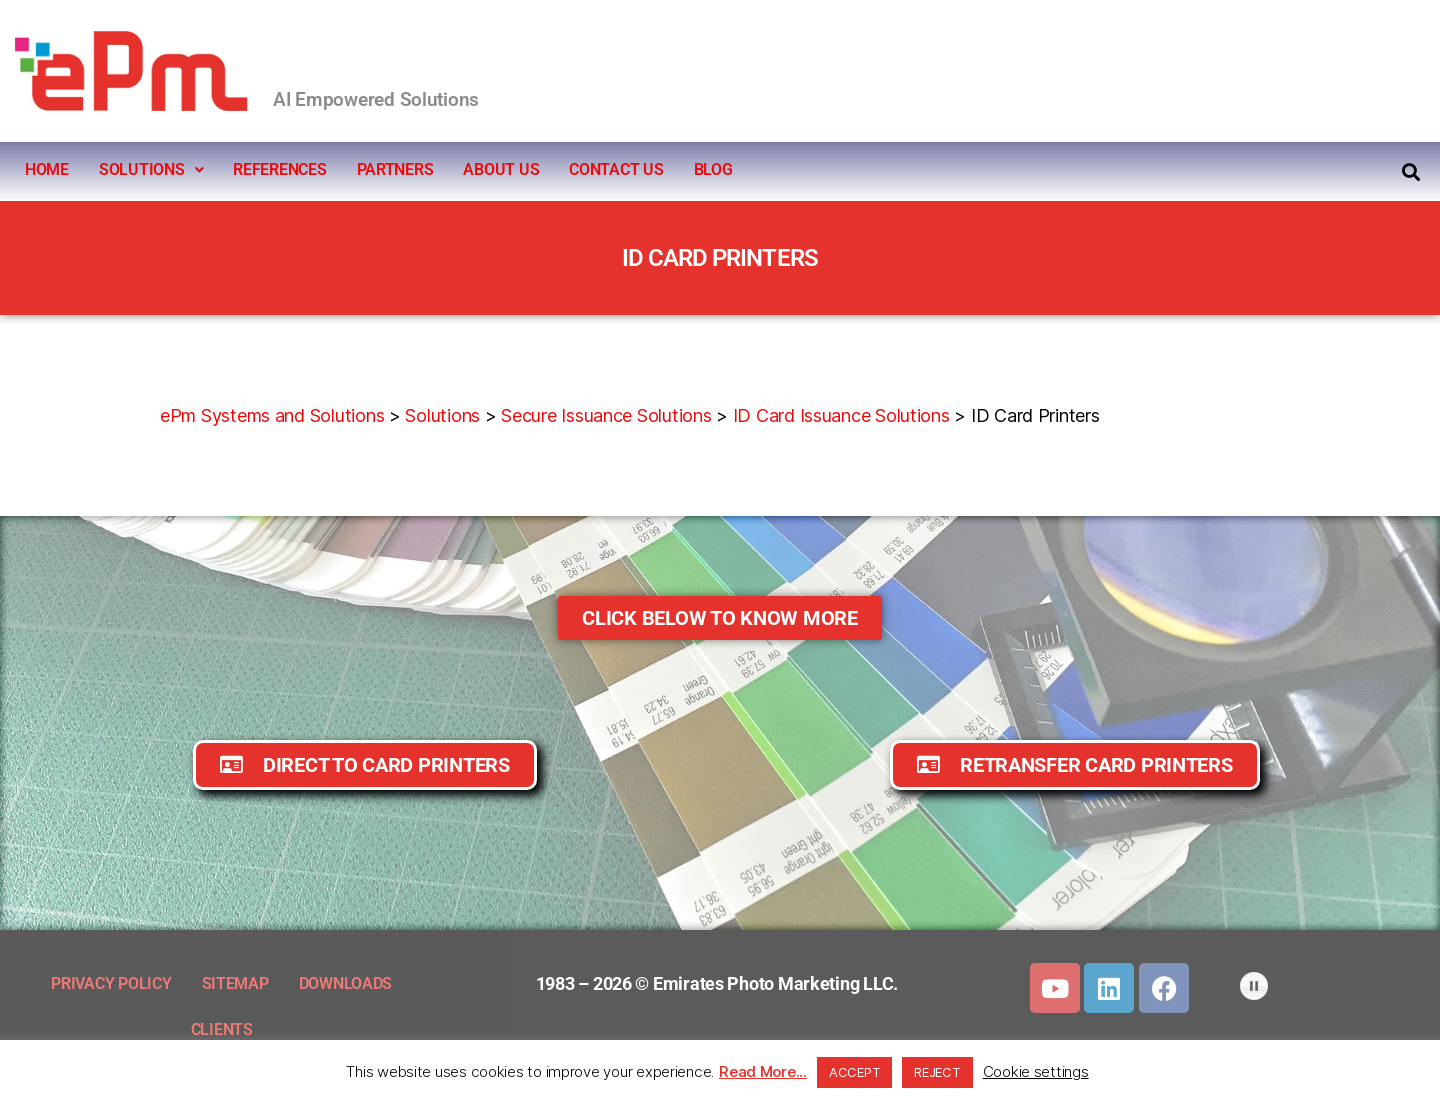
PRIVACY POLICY (111, 983)
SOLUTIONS (151, 169)
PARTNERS (395, 169)
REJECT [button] (937, 1072)
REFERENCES (279, 169)
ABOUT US (501, 169)
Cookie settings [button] (1036, 1071)
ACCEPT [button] (854, 1072)
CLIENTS (222, 1029)
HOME (47, 169)
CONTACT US (616, 169)
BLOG (713, 169)
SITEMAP (235, 983)
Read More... (763, 1071)
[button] (151, 170)
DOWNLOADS (346, 983)
